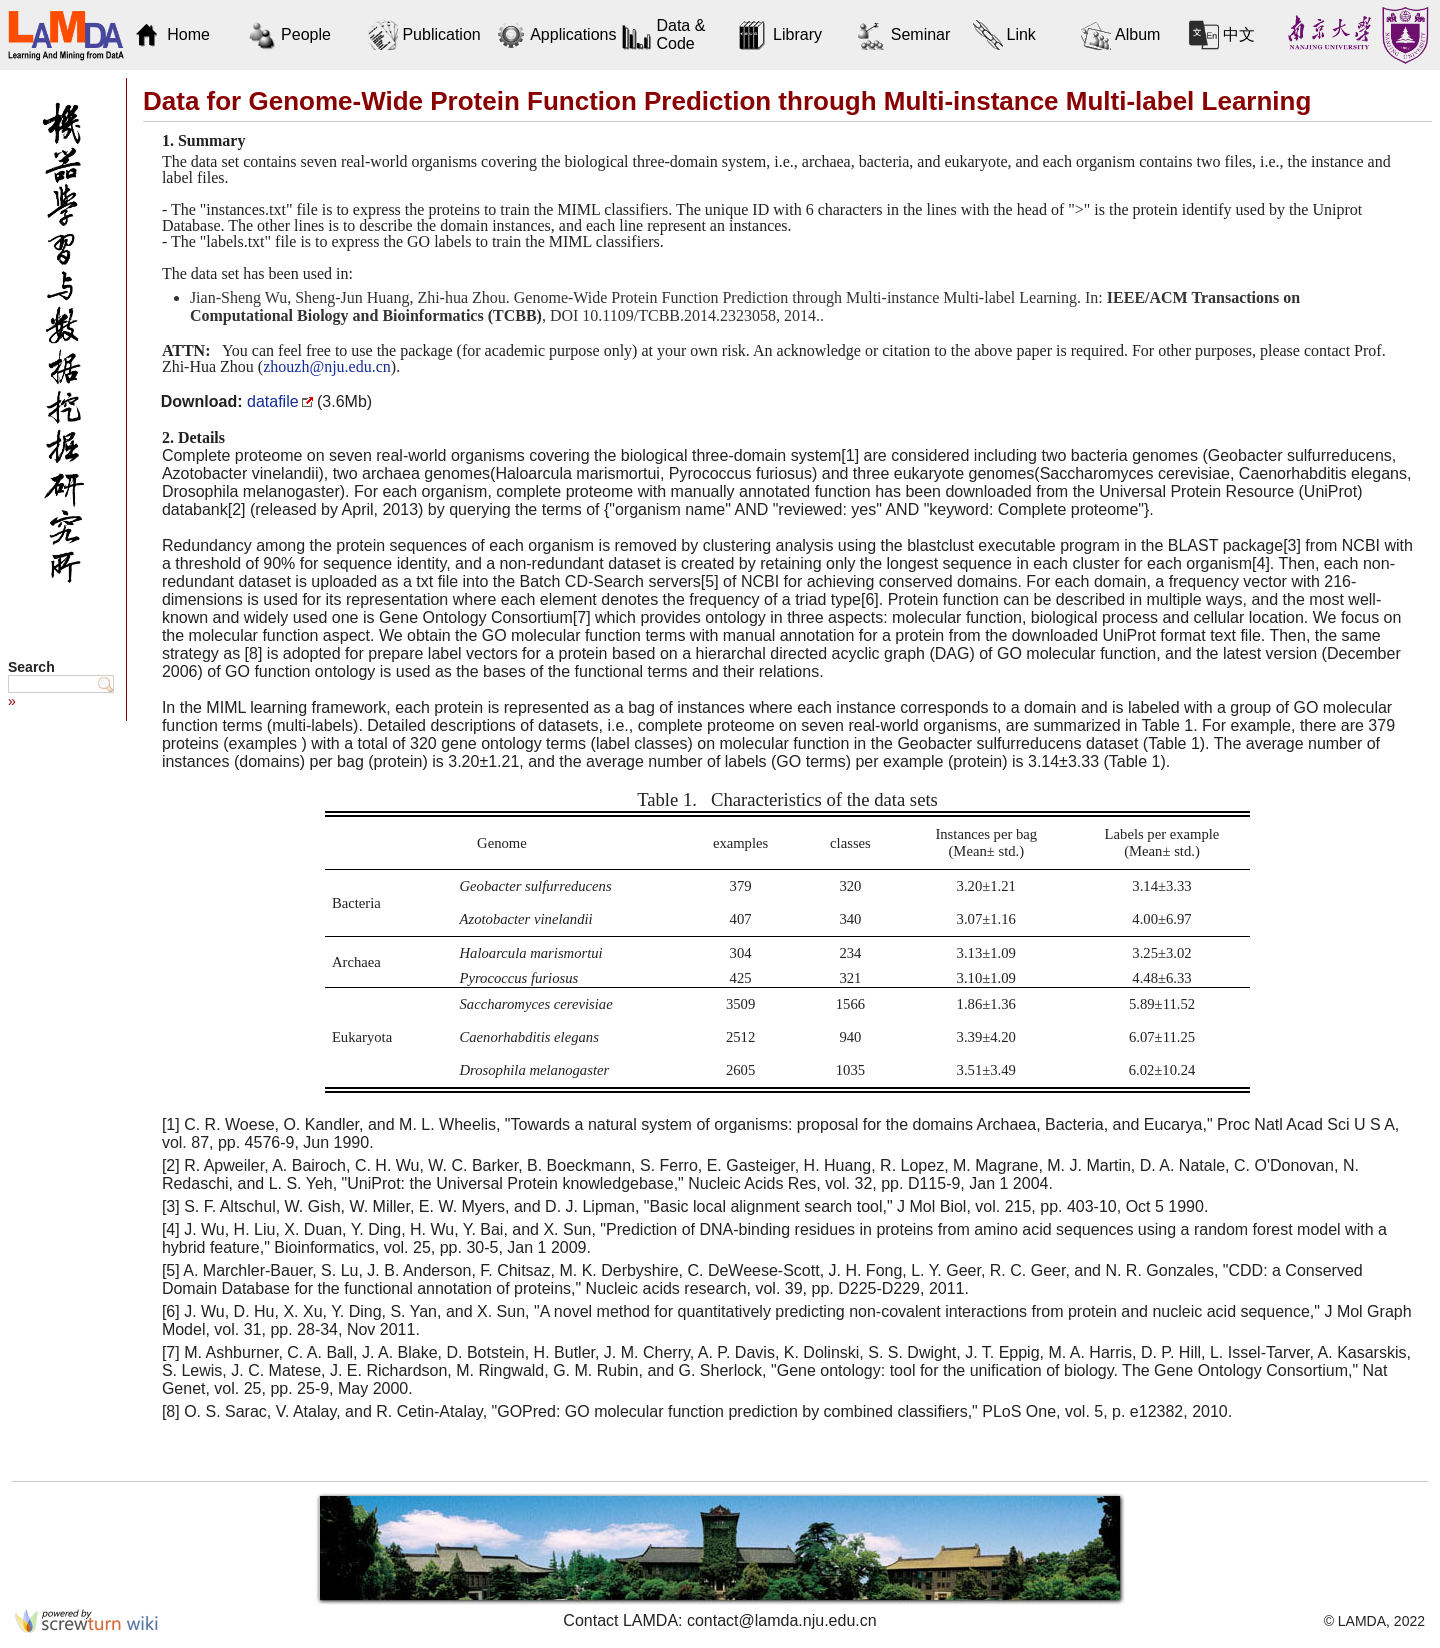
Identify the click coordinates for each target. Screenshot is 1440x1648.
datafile (273, 401)
